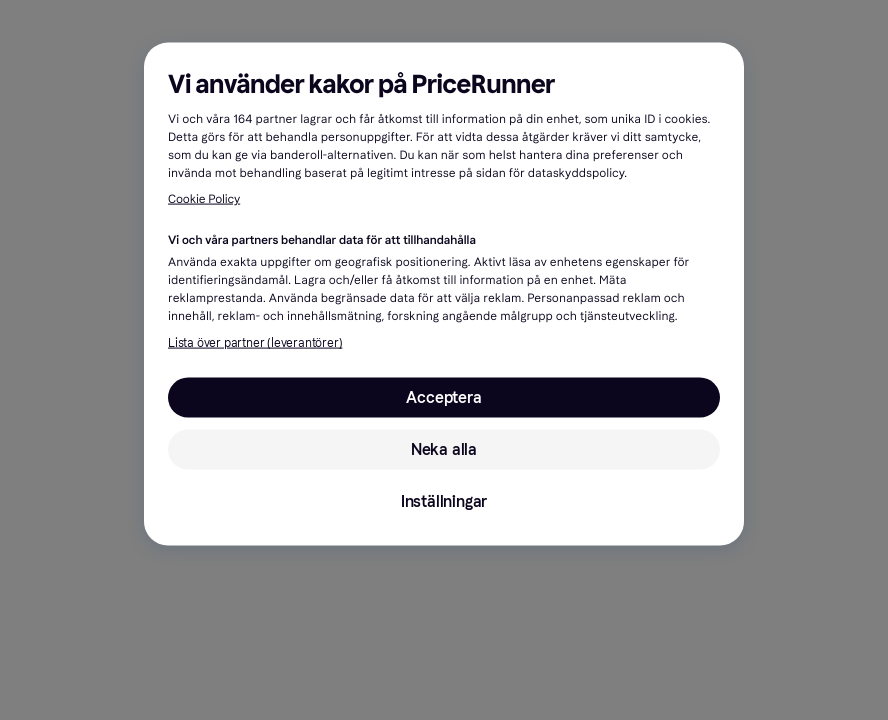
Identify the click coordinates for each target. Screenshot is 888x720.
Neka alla (444, 449)
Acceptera (443, 397)
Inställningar (444, 501)
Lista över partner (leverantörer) (255, 343)
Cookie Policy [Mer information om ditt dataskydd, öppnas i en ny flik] (204, 200)
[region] (444, 294)
